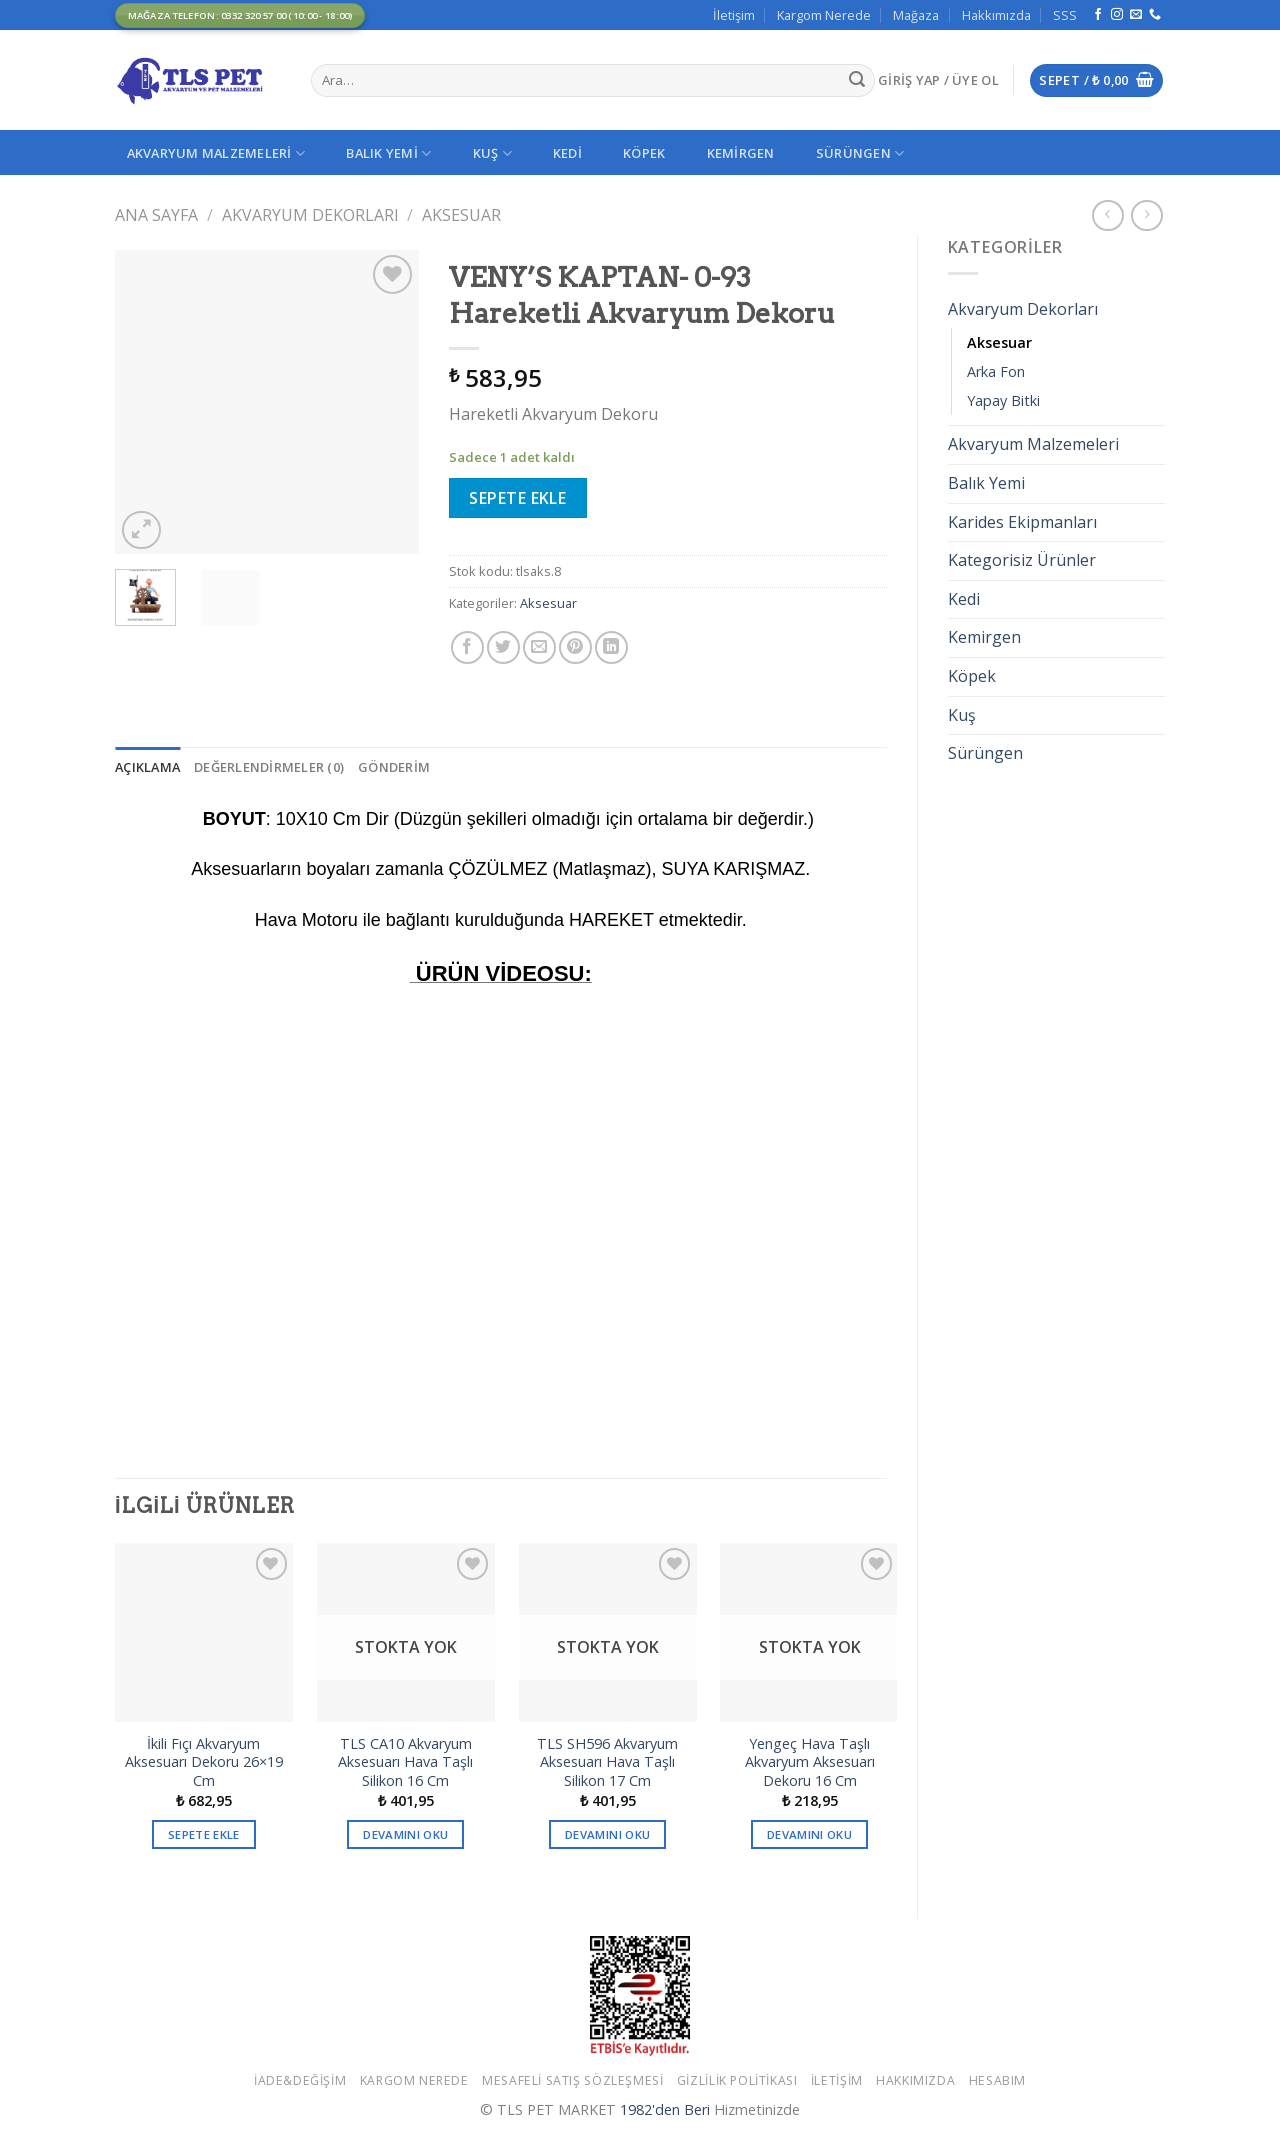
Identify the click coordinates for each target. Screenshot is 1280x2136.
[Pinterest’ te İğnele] (575, 647)
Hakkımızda (996, 15)
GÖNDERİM (394, 767)
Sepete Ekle (517, 498)
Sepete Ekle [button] (204, 1834)
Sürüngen (860, 153)
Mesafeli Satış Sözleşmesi (572, 2080)
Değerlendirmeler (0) (269, 767)
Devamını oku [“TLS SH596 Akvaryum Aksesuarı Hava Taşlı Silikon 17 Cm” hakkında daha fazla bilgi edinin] (607, 1834)
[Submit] (857, 81)
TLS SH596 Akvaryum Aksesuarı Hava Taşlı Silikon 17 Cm (607, 1762)
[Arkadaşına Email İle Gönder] (539, 647)
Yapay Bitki (1003, 400)
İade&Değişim (300, 2080)
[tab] (147, 767)
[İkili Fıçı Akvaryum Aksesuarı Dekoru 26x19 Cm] (204, 1632)
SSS (1065, 15)
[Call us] (1155, 15)
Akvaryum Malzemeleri (216, 153)
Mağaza (916, 15)
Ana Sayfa (156, 215)
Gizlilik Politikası (737, 2080)
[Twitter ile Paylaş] (503, 647)
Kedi (567, 153)
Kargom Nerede (824, 15)
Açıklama (147, 767)
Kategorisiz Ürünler (1022, 560)
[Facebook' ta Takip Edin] (1098, 15)
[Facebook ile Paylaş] (467, 647)
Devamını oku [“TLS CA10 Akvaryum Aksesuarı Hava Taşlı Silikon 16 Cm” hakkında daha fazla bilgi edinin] (405, 1834)
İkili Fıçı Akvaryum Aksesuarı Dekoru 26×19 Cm (204, 1762)
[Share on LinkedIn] (611, 647)
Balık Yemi (388, 153)
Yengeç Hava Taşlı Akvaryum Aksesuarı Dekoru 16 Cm (810, 1762)
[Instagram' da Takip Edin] (1117, 15)
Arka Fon (996, 371)
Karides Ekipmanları (1022, 522)
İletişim (734, 15)
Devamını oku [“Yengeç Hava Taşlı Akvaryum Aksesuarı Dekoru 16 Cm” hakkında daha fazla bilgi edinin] (809, 1834)
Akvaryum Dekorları (310, 215)
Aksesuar (461, 215)
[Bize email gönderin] (1136, 15)
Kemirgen (741, 153)
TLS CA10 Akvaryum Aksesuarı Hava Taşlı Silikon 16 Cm (405, 1762)
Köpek (644, 153)
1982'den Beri (665, 2109)
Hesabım (997, 2080)
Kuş (492, 153)
